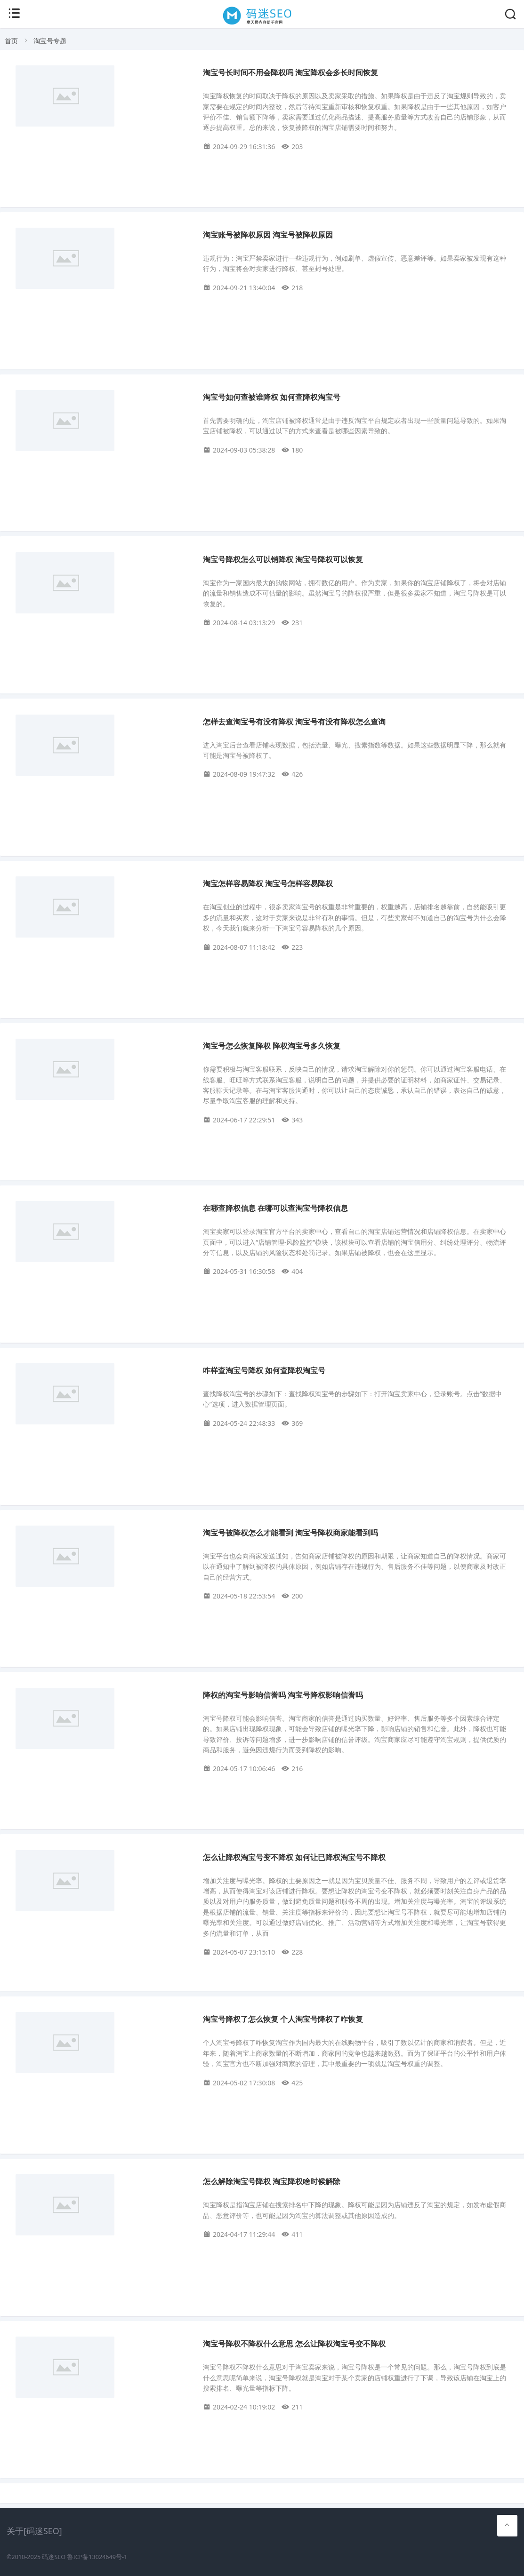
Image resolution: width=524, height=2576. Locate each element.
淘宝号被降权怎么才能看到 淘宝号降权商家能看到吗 (290, 1533)
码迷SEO (53, 2557)
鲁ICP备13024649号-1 (97, 2557)
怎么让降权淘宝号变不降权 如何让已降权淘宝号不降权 (294, 1857)
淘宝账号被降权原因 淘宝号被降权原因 (268, 235)
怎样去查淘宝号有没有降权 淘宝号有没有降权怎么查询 (294, 722)
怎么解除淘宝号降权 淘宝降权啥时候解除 (271, 2182)
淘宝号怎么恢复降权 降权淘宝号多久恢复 (271, 1046)
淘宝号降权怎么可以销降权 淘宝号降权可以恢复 (283, 560)
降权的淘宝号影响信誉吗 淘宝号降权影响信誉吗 (283, 1695)
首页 (11, 40)
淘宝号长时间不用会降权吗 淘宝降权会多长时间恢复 (290, 73)
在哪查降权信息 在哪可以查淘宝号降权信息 (275, 1208)
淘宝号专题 (49, 40)
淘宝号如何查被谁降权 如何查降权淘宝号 (271, 397)
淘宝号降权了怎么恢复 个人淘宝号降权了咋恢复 (283, 2019)
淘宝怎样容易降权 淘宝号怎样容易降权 (268, 884)
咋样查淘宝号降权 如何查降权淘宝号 (264, 1371)
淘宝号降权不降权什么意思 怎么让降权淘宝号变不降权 (294, 2344)
